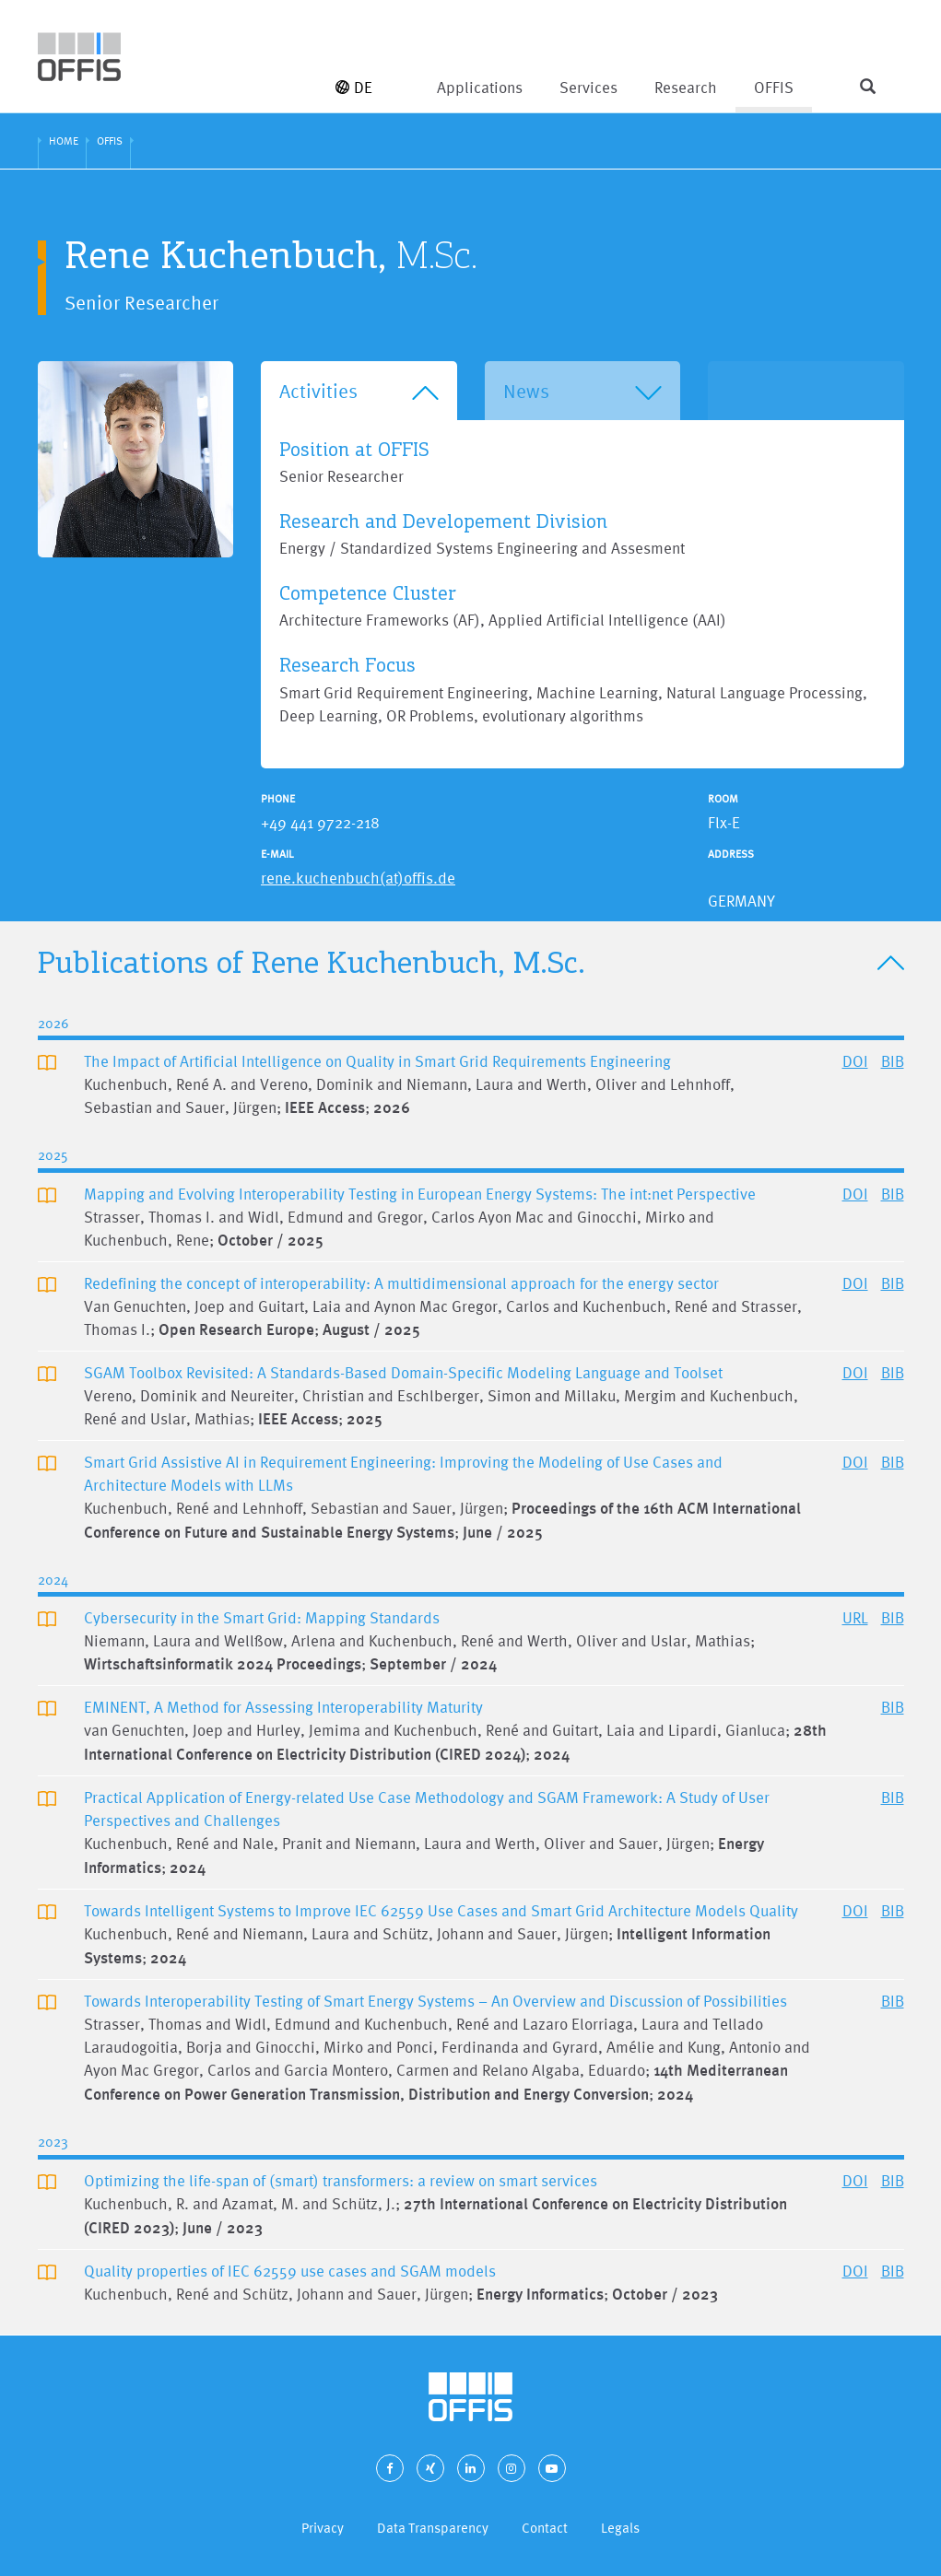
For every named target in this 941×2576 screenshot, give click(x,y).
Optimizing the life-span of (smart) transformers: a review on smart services (340, 2180)
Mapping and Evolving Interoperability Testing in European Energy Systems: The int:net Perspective (420, 1193)
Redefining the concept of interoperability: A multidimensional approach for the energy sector (401, 1283)
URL (855, 1617)
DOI (855, 1061)
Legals (620, 2527)
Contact (545, 2527)
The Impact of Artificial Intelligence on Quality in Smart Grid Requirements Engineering (377, 1061)
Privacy (322, 2527)
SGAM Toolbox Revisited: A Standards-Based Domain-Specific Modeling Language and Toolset (403, 1372)
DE (353, 87)
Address (731, 854)
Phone (278, 798)
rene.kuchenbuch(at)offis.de (358, 877)
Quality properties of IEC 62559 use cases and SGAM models (290, 2270)
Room (723, 798)
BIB (892, 1061)
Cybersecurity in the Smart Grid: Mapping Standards (262, 1617)
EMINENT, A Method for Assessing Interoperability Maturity (283, 1706)
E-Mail (277, 854)
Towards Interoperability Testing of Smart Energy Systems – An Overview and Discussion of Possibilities (435, 2000)
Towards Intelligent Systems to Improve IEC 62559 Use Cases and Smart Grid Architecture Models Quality (441, 1910)
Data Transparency (432, 2527)
